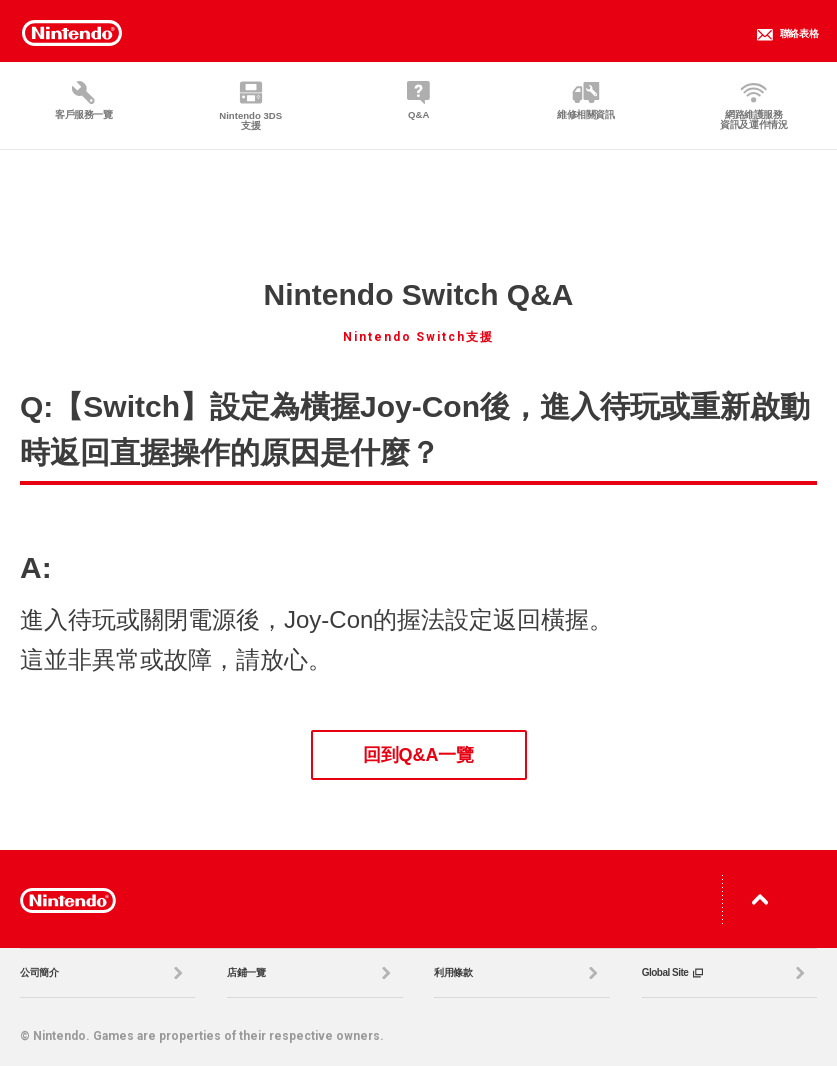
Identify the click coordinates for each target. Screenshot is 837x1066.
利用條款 (518, 973)
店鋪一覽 (311, 973)
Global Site (726, 973)
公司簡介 (104, 973)
